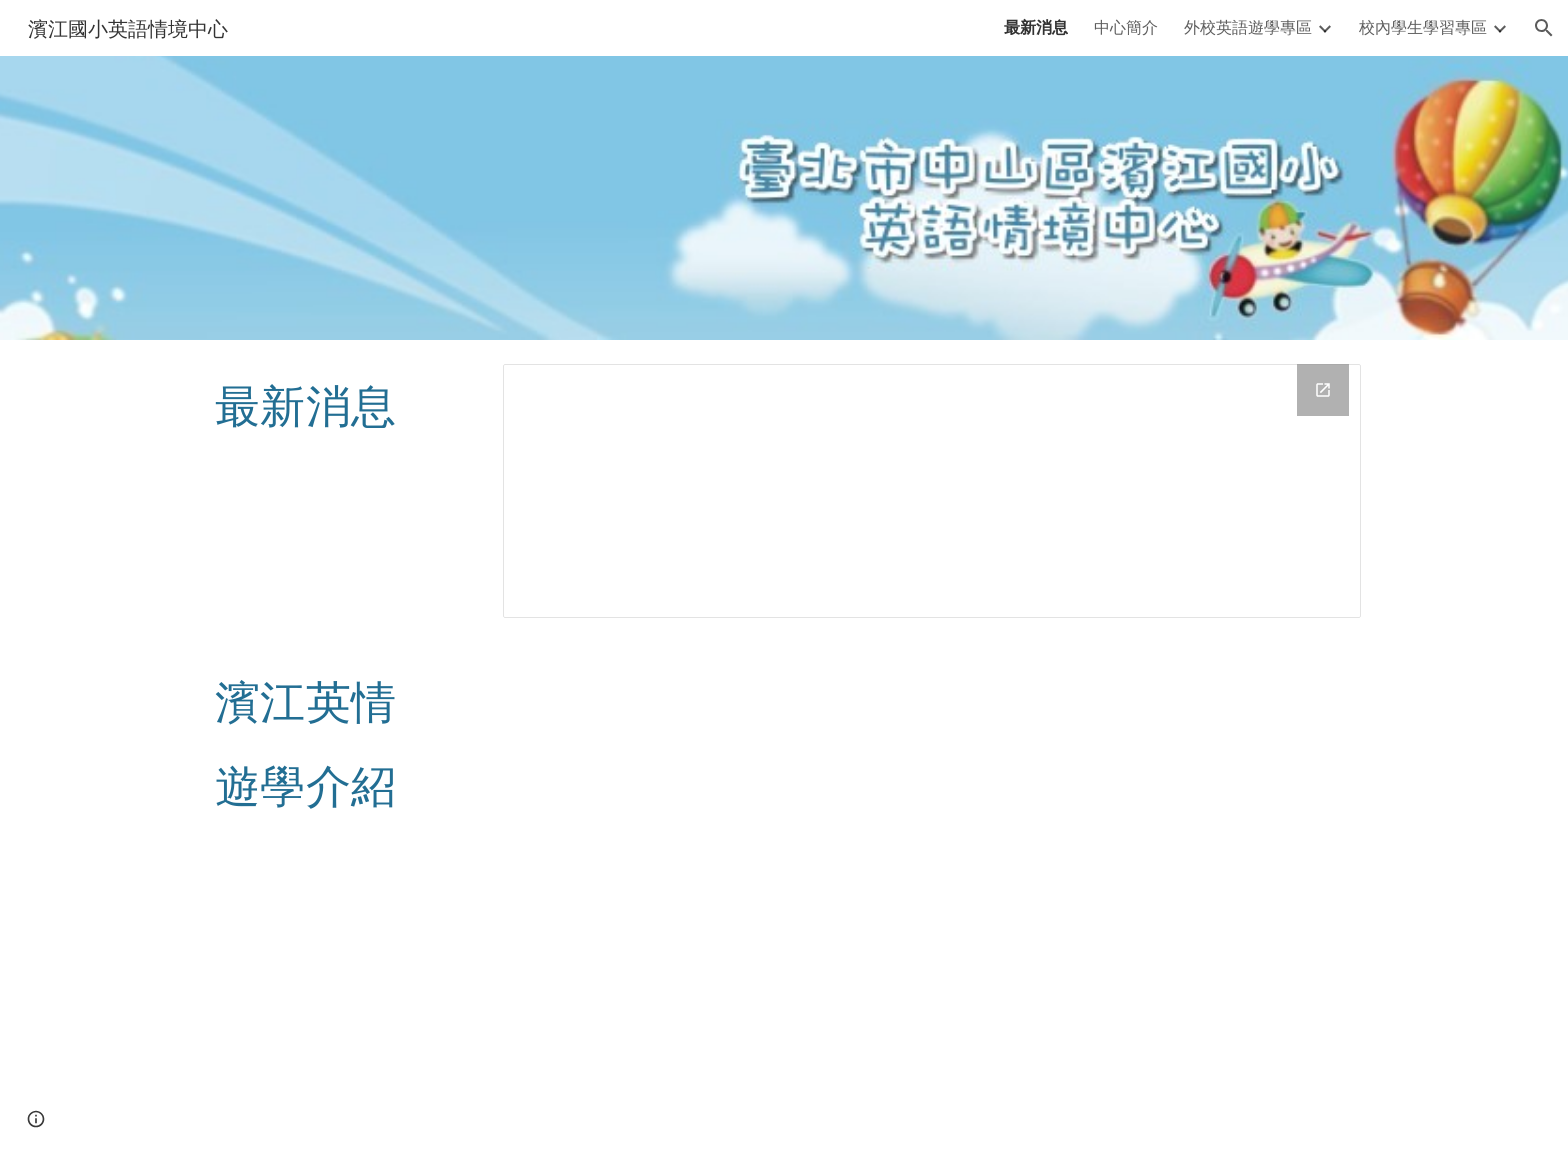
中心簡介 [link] (1126, 26)
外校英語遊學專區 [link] (1248, 26)
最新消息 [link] (1036, 26)
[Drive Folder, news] (932, 491)
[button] (1544, 28)
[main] (340, 404)
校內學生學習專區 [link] (1423, 26)
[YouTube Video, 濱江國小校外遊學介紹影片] (932, 897)
